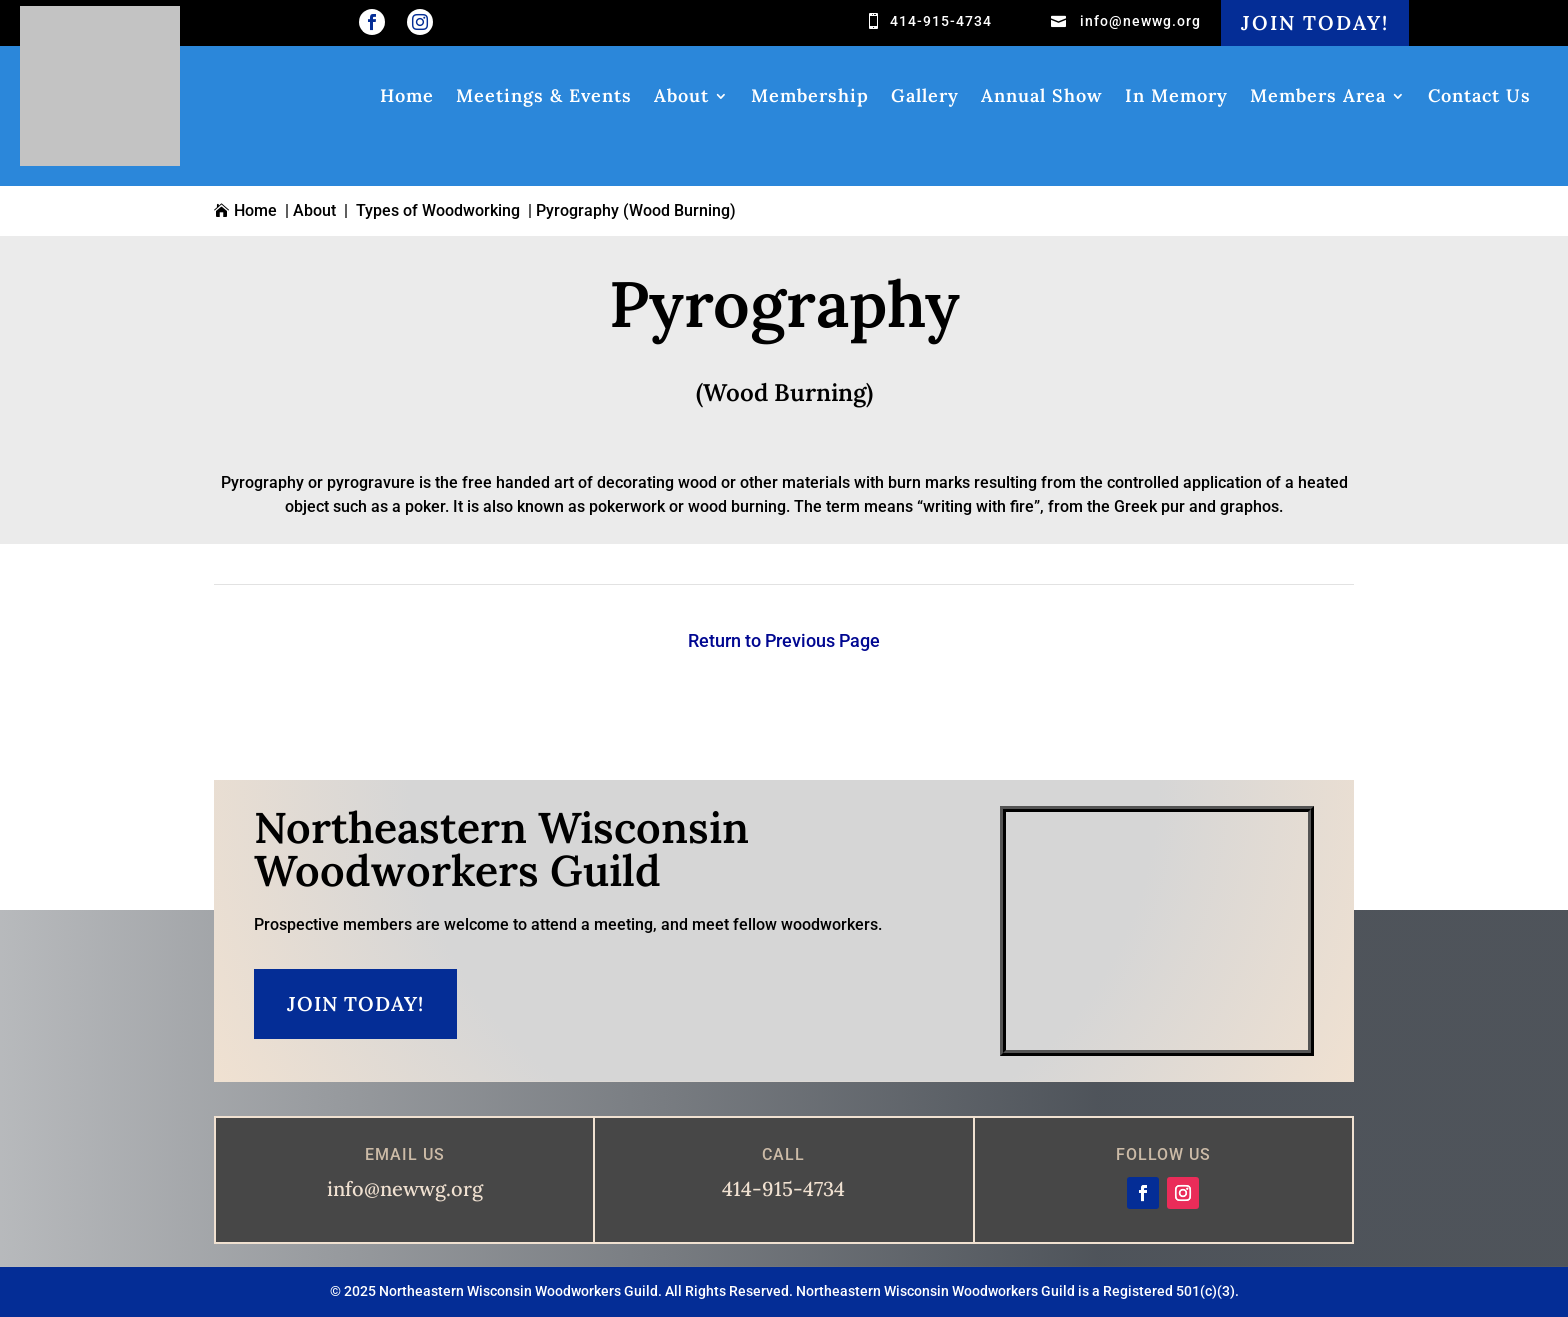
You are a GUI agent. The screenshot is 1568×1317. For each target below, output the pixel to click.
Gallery (925, 98)
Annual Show (1042, 98)
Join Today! (1315, 22)
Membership (810, 98)
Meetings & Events (544, 98)
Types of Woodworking (438, 210)
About (681, 98)
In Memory (1176, 98)
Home (407, 98)
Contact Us (1479, 98)
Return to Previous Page (784, 640)
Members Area (1318, 98)
